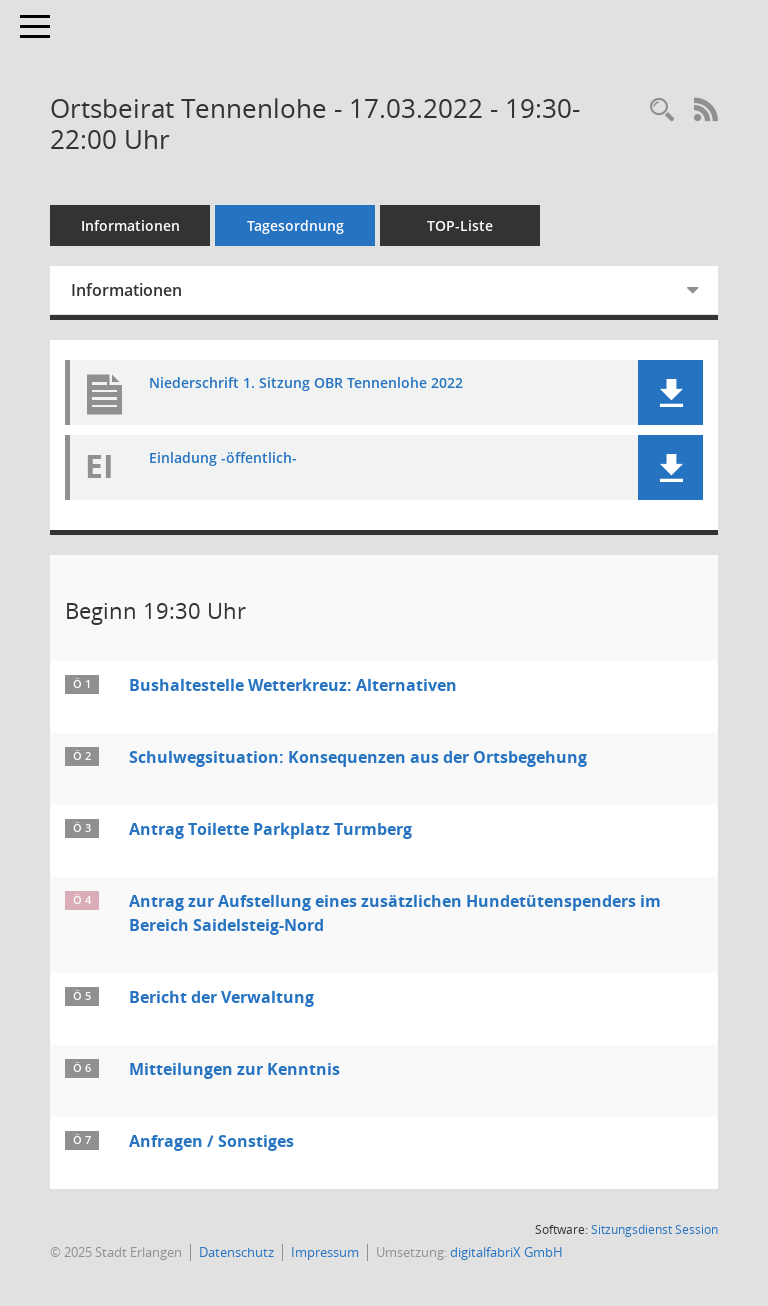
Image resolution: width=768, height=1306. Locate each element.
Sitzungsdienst (654, 1229)
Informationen (130, 225)
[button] (670, 392)
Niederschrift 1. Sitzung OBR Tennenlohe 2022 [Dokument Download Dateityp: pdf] (306, 383)
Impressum (325, 1252)
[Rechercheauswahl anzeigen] (662, 110)
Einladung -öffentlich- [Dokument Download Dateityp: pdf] (223, 458)
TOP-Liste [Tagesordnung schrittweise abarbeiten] (460, 225)
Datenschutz (236, 1252)
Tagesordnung (295, 225)
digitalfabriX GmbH (506, 1252)
